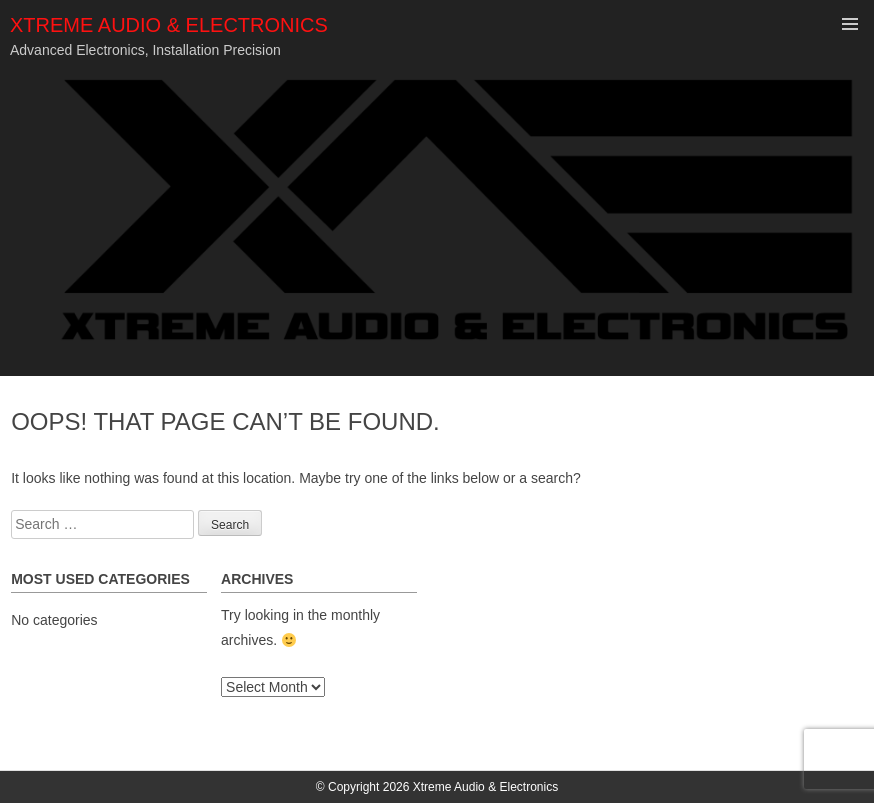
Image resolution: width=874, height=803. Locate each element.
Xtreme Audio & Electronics (169, 25)
